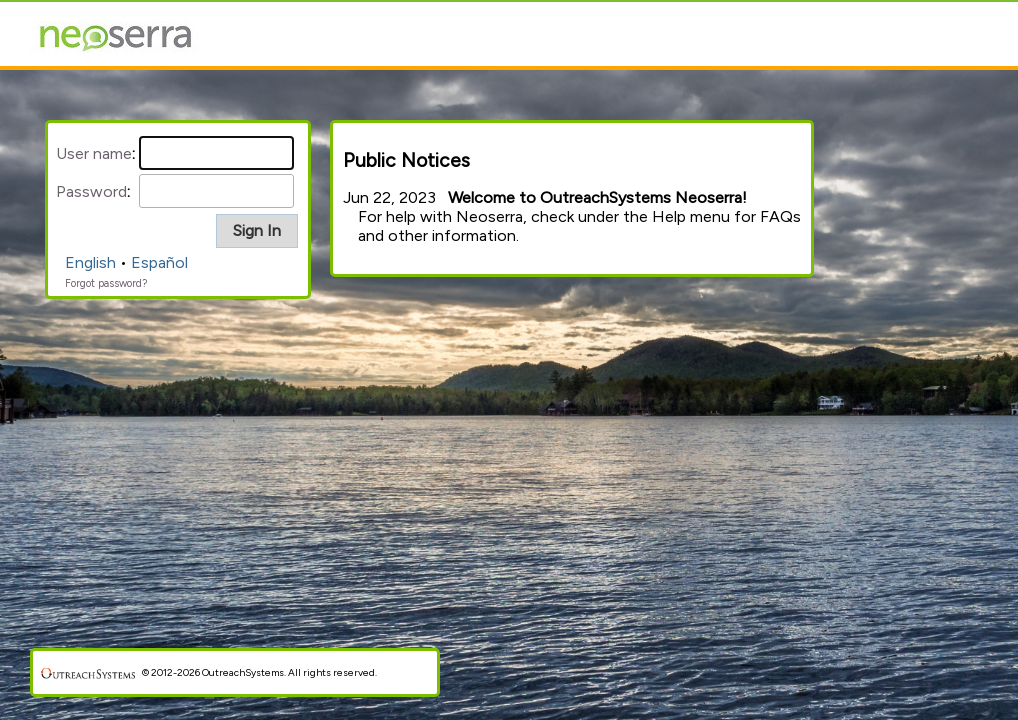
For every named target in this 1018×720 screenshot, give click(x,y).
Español (159, 262)
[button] (257, 231)
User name (94, 153)
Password (91, 191)
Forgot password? (106, 283)
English (90, 262)
